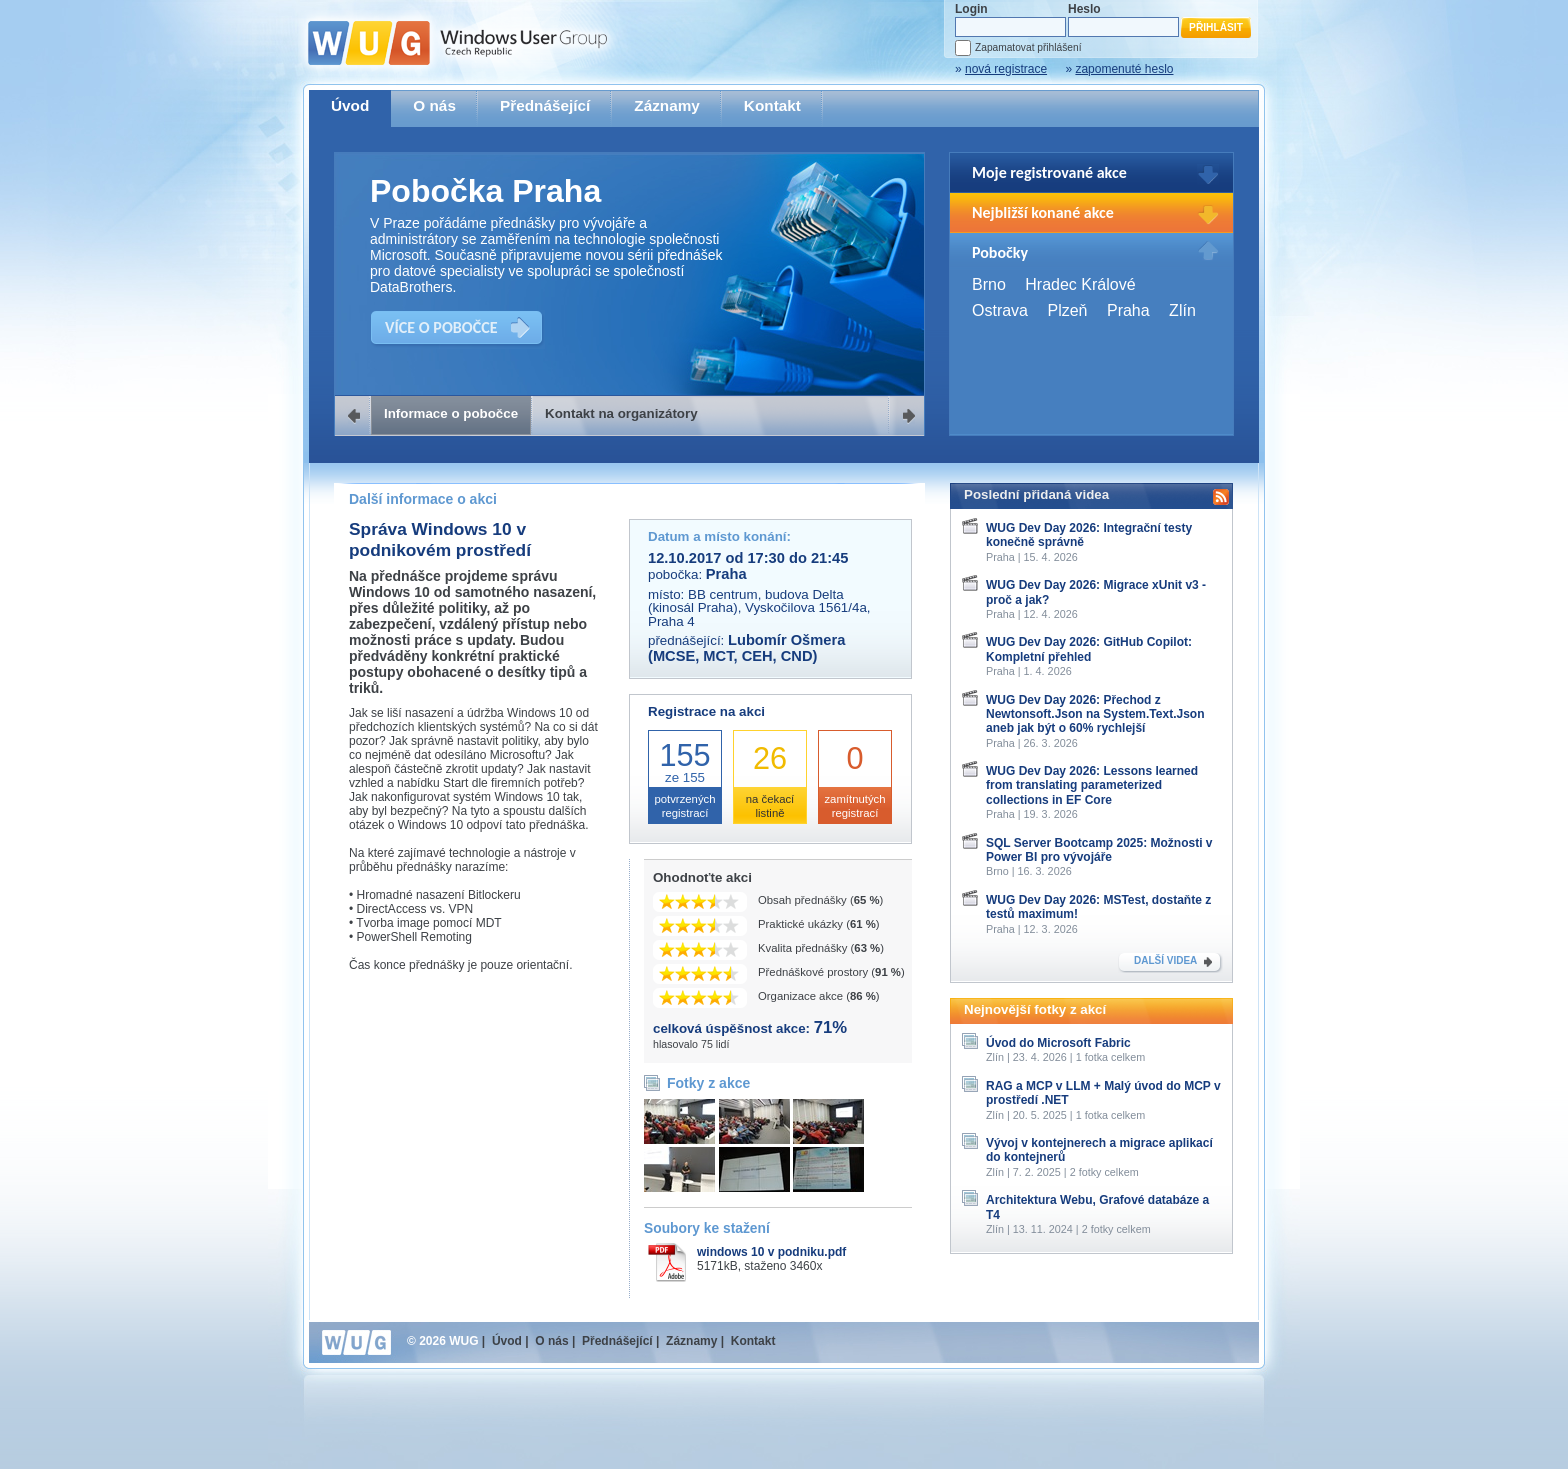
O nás (434, 105)
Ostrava (1000, 310)
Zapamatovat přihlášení (1028, 47)
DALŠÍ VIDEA (1165, 960)
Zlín (1182, 310)
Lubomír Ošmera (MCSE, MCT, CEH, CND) (746, 648)
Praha (1128, 310)
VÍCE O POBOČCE (441, 327)
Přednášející (545, 105)
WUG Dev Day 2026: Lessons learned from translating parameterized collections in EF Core (1092, 785)
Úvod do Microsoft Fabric (1058, 1043)
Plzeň (1067, 310)
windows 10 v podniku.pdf (771, 1252)
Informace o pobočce (451, 413)
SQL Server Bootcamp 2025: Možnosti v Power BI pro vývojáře (1099, 850)
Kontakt (772, 105)
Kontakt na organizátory (621, 413)
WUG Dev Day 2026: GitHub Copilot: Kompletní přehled (1089, 649)
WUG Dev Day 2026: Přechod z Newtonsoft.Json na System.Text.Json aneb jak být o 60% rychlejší (1095, 714)
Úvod (350, 105)
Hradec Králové (1080, 284)
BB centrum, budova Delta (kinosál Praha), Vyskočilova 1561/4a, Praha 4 (759, 608)
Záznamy (667, 105)
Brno (989, 284)
